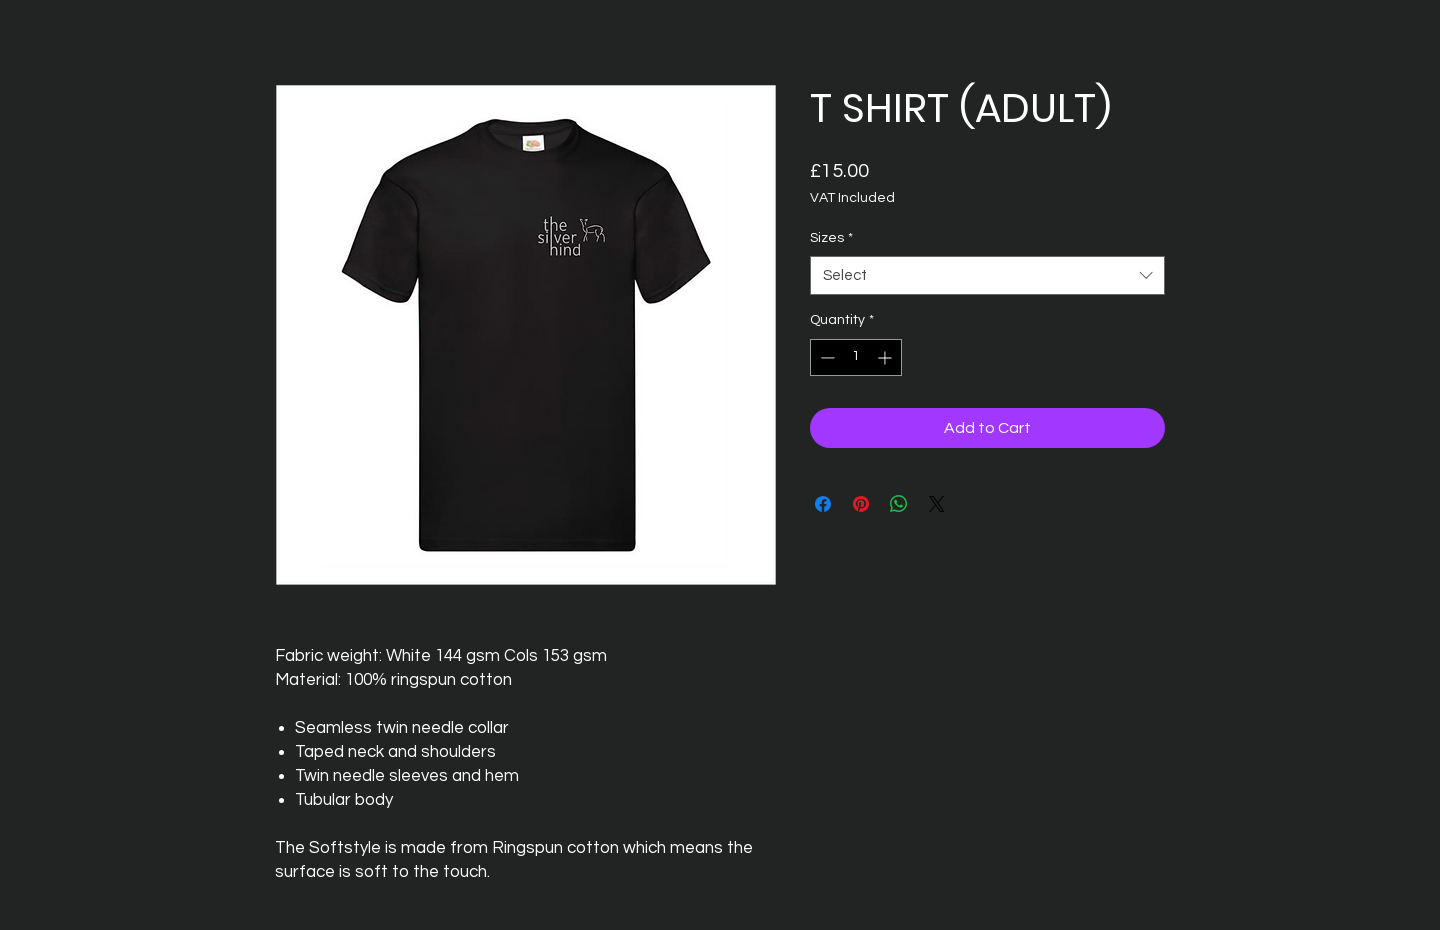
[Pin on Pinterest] (861, 504)
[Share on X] (937, 504)
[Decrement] (825, 357)
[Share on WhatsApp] (899, 504)
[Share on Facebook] (823, 504)
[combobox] (987, 275)
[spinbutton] (856, 357)
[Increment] (886, 357)
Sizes (831, 238)
